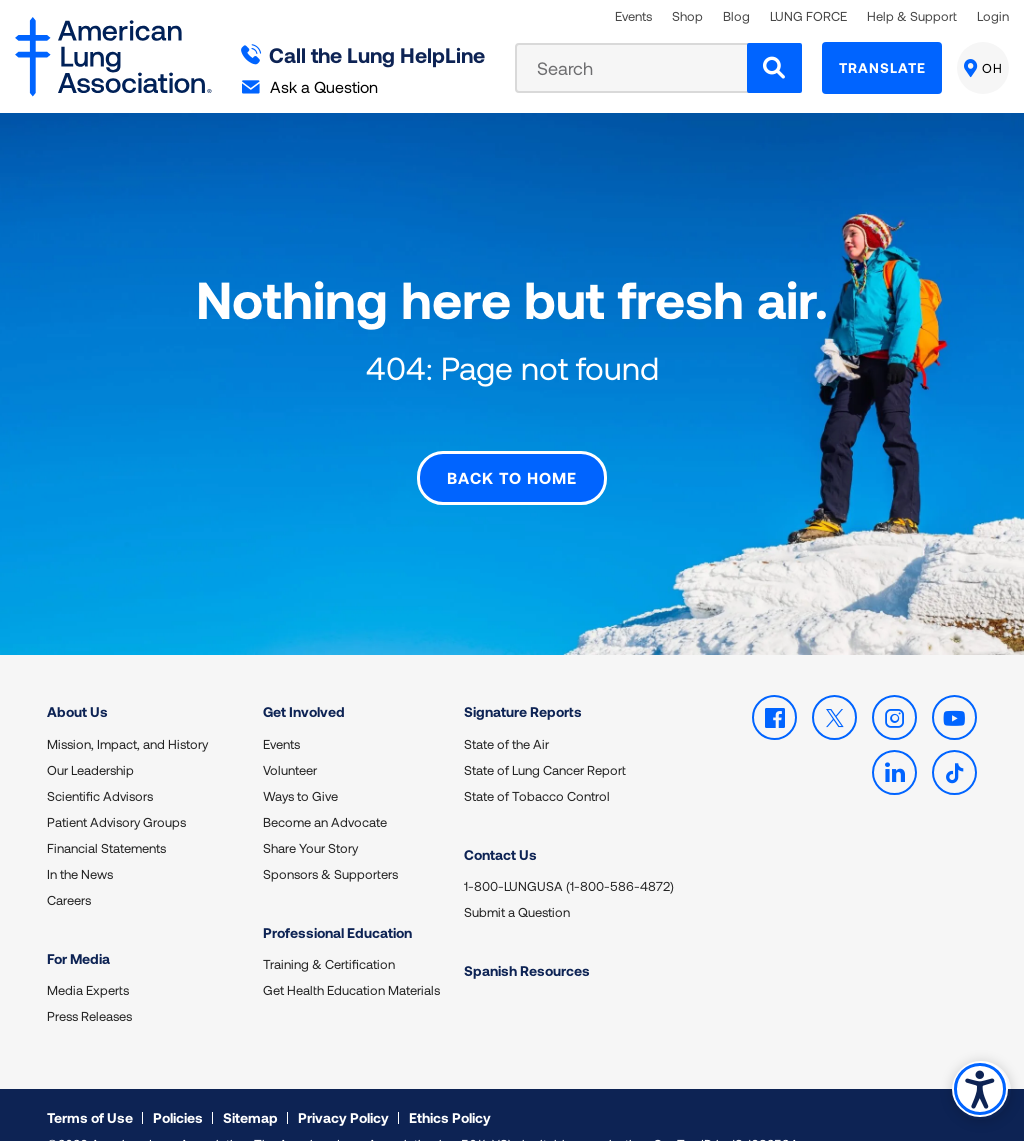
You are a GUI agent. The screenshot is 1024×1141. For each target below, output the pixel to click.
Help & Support (912, 16)
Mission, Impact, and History (127, 713)
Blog (736, 16)
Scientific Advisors (100, 765)
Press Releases (89, 985)
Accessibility (978, 1087)
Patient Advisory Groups (116, 791)
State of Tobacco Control (537, 765)
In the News (80, 843)
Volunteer (290, 739)
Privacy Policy (343, 1085)
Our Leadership (90, 739)
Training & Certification (329, 933)
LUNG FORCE (808, 16)
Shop (687, 16)
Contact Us (500, 823)
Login (993, 16)
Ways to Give (300, 765)
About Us (77, 680)
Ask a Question (310, 86)
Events (633, 16)
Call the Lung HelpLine (363, 54)
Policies (178, 1085)
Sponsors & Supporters (330, 843)
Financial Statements (106, 817)
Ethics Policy (450, 1085)
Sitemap (250, 1085)
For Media (78, 927)
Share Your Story (310, 817)
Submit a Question (517, 881)
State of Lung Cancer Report (545, 739)
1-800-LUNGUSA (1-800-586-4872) (569, 855)
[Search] (774, 68)
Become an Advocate (325, 791)
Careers (69, 869)
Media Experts (88, 959)
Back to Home (512, 447)
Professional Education (337, 901)
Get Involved (304, 680)
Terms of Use (90, 1085)
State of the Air (506, 713)
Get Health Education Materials (351, 959)
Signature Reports (523, 680)
